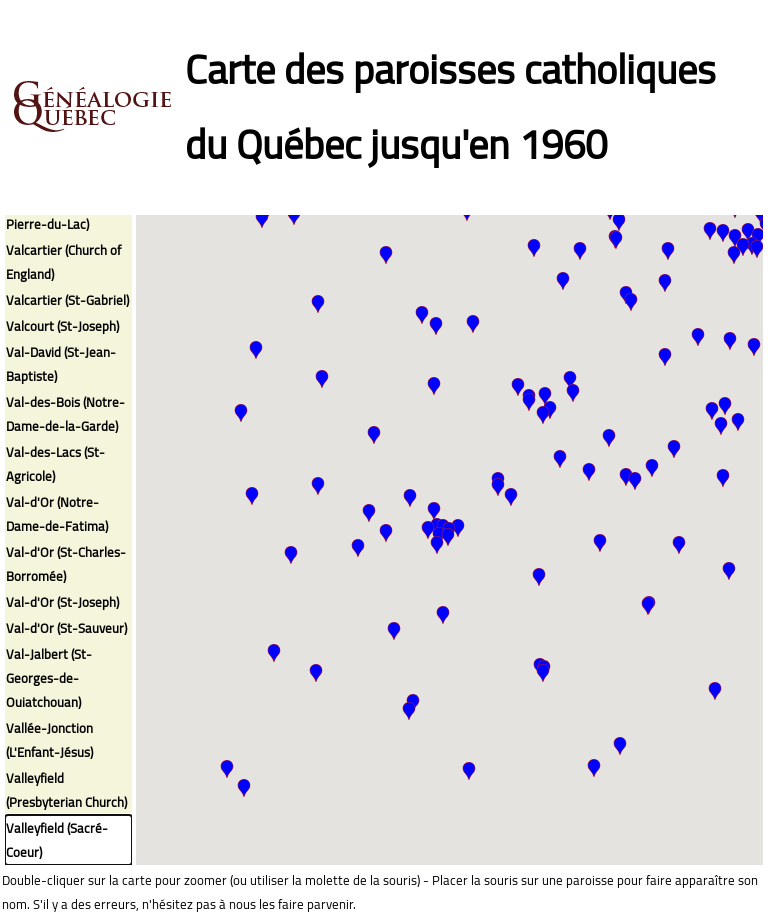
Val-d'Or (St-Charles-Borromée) (66, 564)
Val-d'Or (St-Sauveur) (66, 628)
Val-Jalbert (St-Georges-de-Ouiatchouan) (49, 678)
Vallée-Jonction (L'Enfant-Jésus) (49, 740)
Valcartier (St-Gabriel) (67, 300)
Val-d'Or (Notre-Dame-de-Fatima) (57, 514)
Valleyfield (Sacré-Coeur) (57, 840)
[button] (626, 477)
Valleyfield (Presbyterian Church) (66, 790)
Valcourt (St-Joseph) (62, 326)
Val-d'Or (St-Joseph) (62, 602)
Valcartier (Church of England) (63, 262)
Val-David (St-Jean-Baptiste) (61, 364)
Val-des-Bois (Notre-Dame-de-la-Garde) (65, 414)
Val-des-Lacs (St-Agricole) (55, 464)
